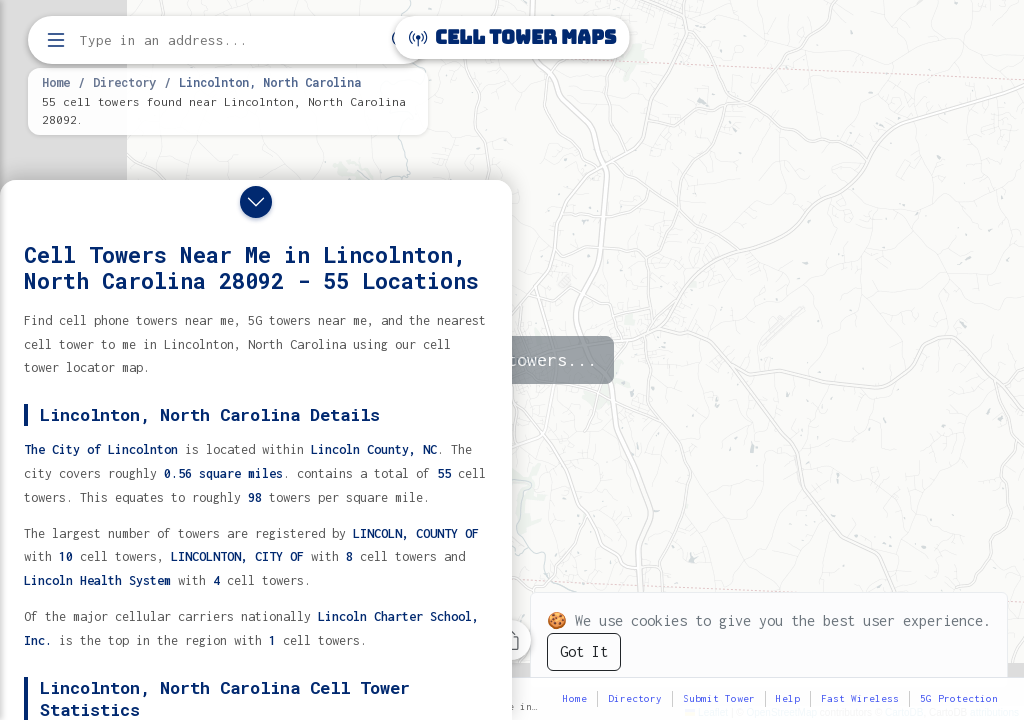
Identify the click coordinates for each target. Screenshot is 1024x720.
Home (56, 82)
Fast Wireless (860, 698)
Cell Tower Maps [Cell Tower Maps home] (512, 37)
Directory (124, 82)
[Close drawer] (256, 202)
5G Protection (959, 698)
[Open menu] (56, 40)
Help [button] (788, 698)
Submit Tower (719, 698)
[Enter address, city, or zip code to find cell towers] (230, 40)
